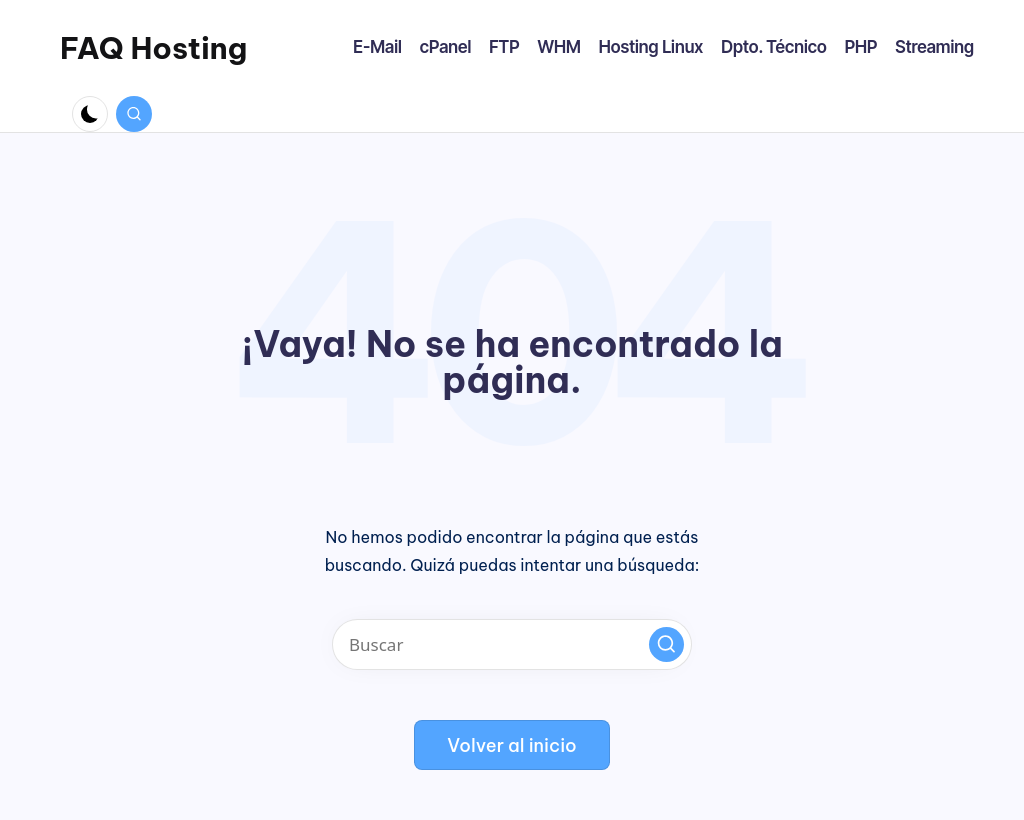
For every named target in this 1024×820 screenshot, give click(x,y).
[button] (666, 644)
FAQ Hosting (153, 48)
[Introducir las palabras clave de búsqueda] (512, 644)
